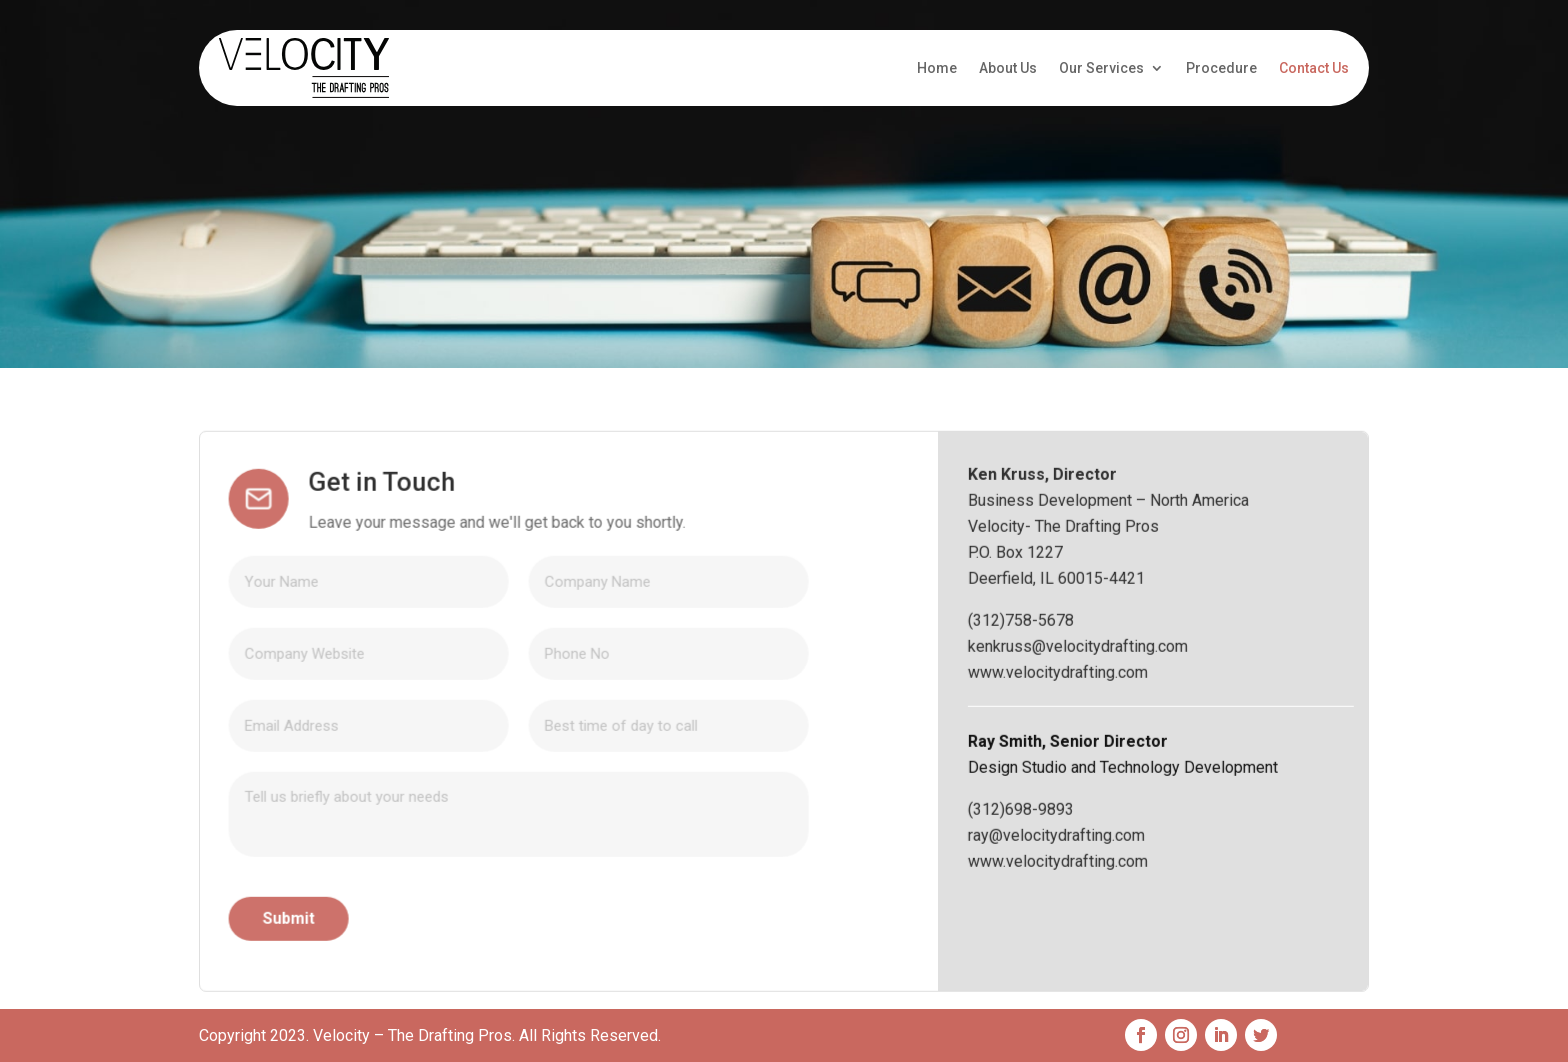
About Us (1008, 68)
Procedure (1221, 68)
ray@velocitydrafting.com (1123, 932)
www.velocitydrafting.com (1125, 769)
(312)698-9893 (1088, 906)
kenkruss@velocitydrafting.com (1145, 743)
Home (937, 68)
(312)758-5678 (1088, 717)
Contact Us (1314, 68)
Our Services (1101, 68)
